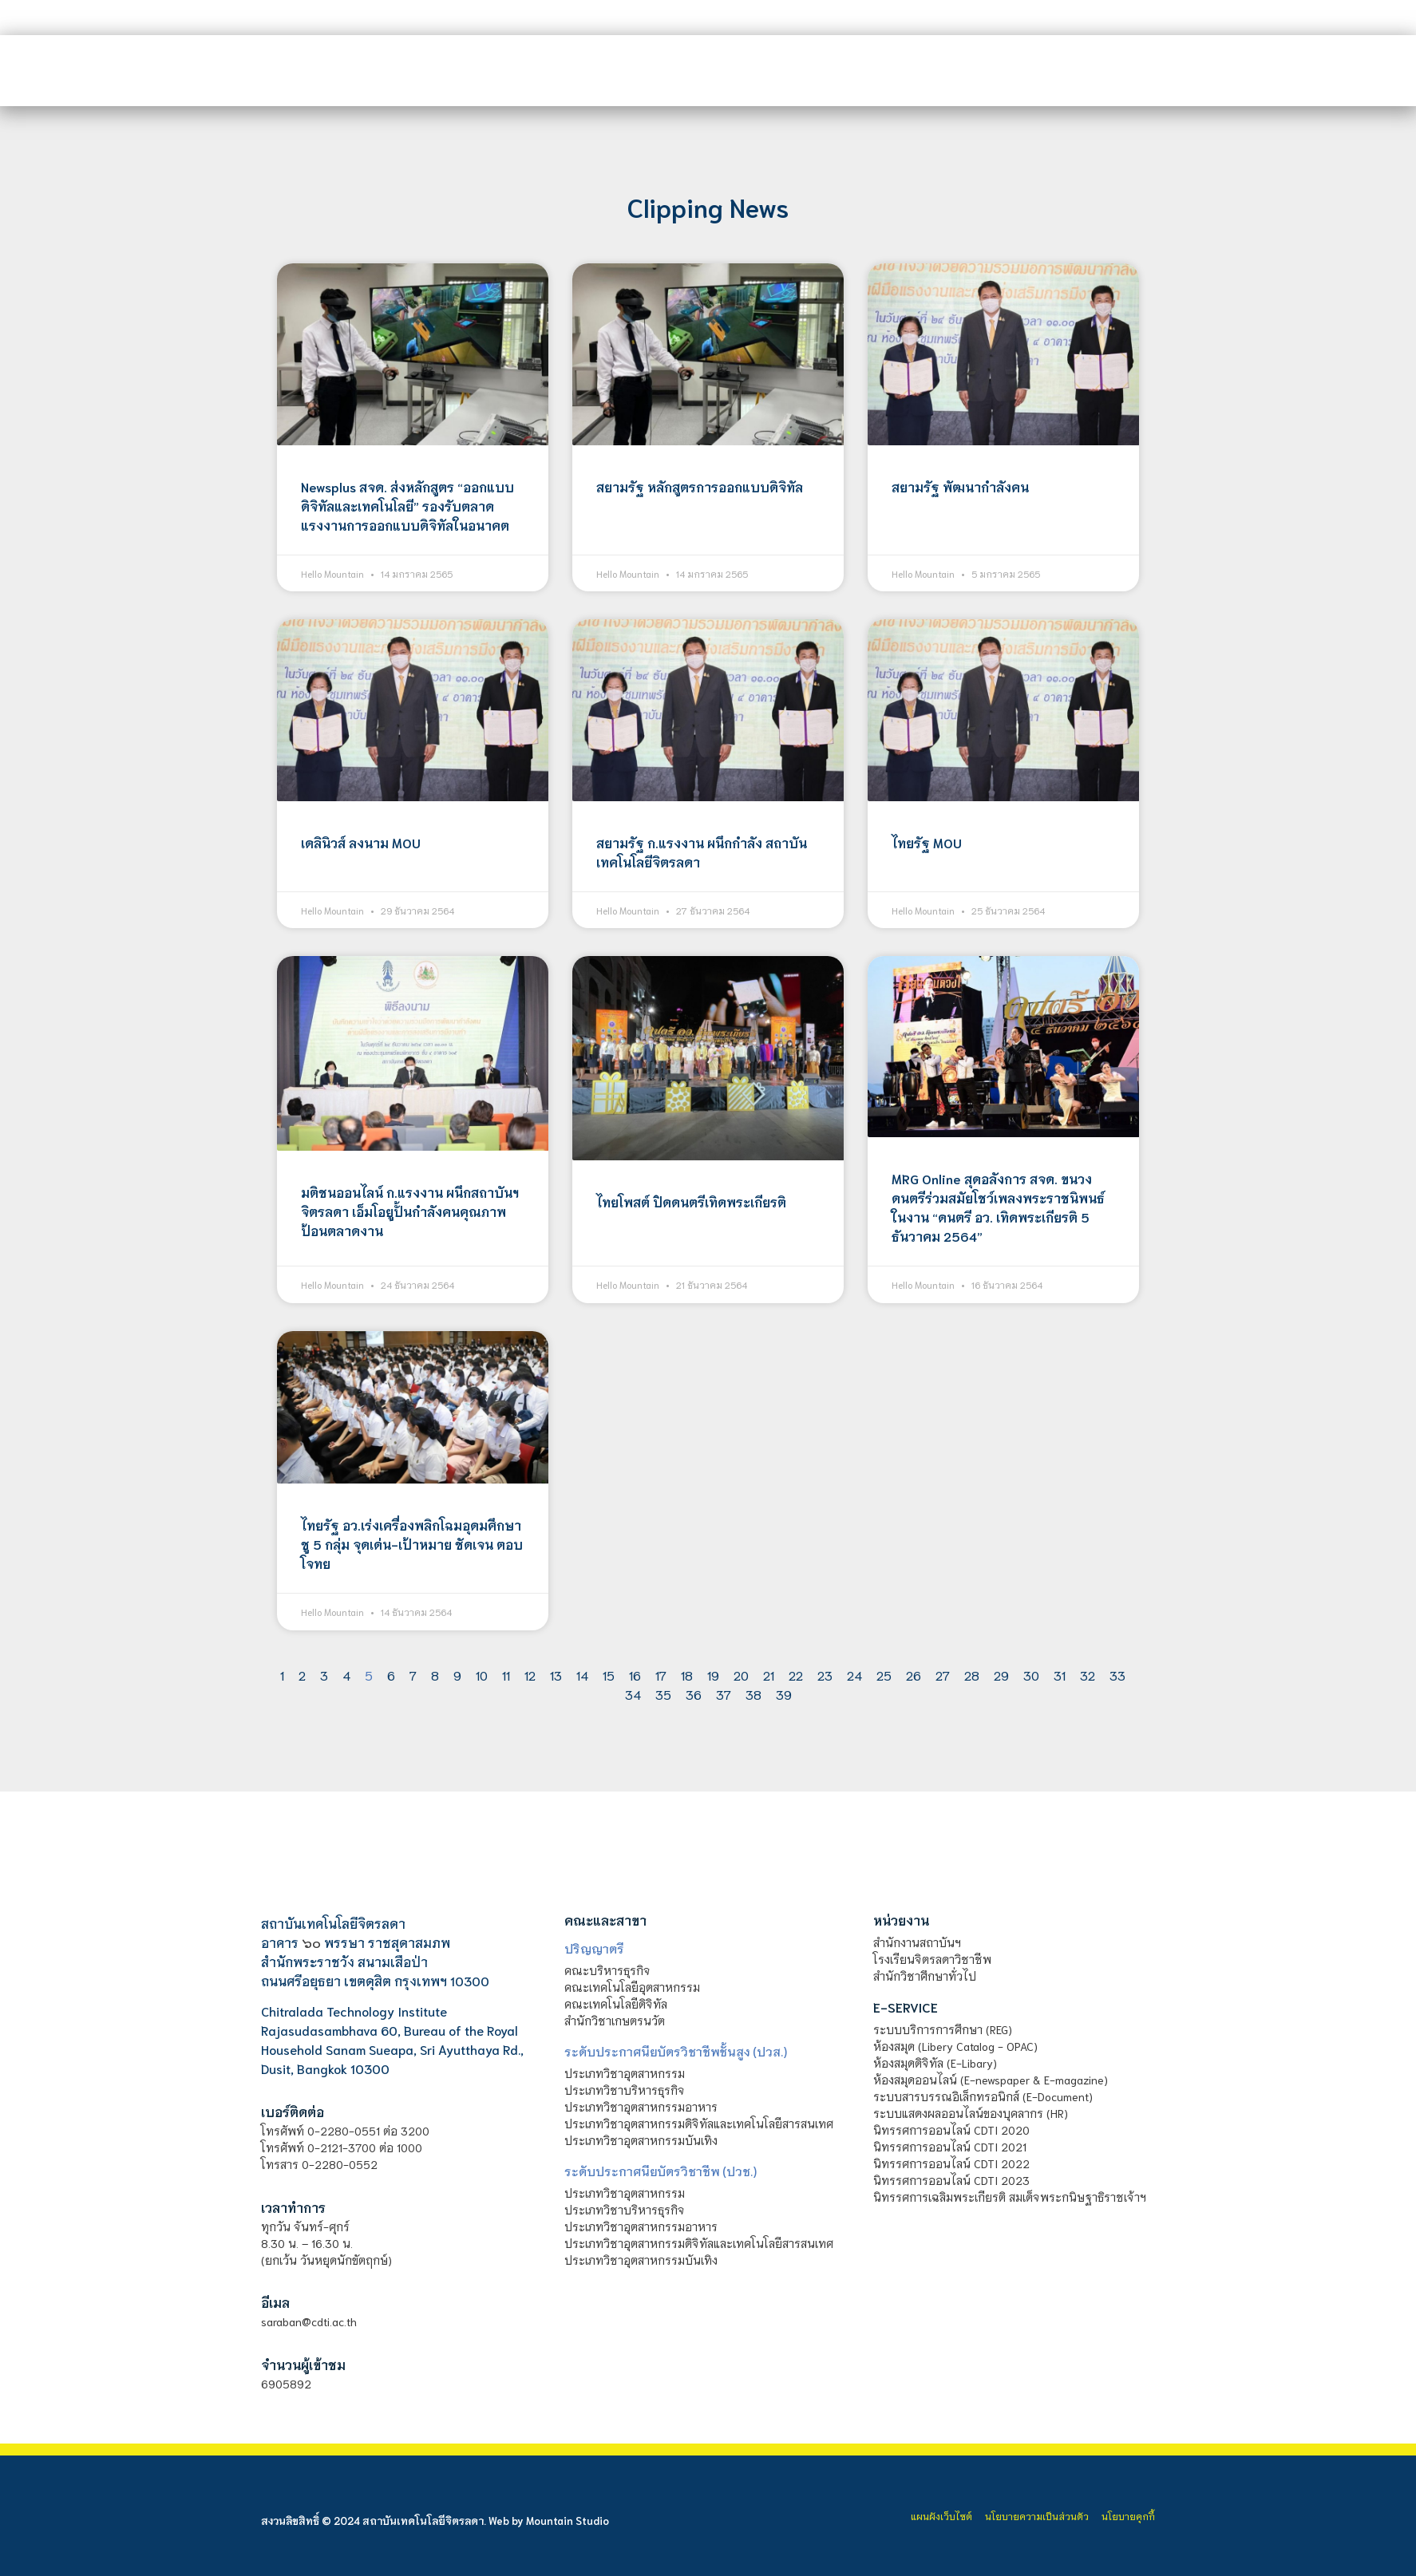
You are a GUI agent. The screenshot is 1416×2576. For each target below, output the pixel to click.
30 (1031, 1674)
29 (1001, 1674)
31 (1060, 1674)
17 (660, 1674)
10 (482, 1674)
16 (635, 1674)
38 (753, 1693)
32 (1087, 1674)
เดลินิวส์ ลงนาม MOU (361, 842)
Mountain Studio (567, 2520)
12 (530, 1674)
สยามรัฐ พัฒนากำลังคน (960, 486)
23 (825, 1674)
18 (687, 1674)
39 (784, 1693)
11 (506, 1674)
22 (796, 1674)
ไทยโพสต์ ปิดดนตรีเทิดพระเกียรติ (691, 1201)
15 (609, 1674)
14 (582, 1674)
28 (971, 1674)
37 (723, 1693)
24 (854, 1674)
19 (713, 1674)
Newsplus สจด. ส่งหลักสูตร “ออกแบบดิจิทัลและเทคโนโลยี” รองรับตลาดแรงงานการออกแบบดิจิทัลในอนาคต (407, 505)
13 (556, 1674)
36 (694, 1693)
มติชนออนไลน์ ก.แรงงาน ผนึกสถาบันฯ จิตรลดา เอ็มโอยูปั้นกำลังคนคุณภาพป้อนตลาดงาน (410, 1211)
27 (942, 1674)
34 (633, 1693)
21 (768, 1674)
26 (913, 1674)
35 (663, 1693)
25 (884, 1674)
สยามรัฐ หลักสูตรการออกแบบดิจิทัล (699, 486)
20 (741, 1674)
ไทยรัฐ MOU (927, 842)
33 (1117, 1674)
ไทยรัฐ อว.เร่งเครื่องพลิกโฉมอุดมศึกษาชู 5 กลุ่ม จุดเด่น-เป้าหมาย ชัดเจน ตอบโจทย (412, 1543)
